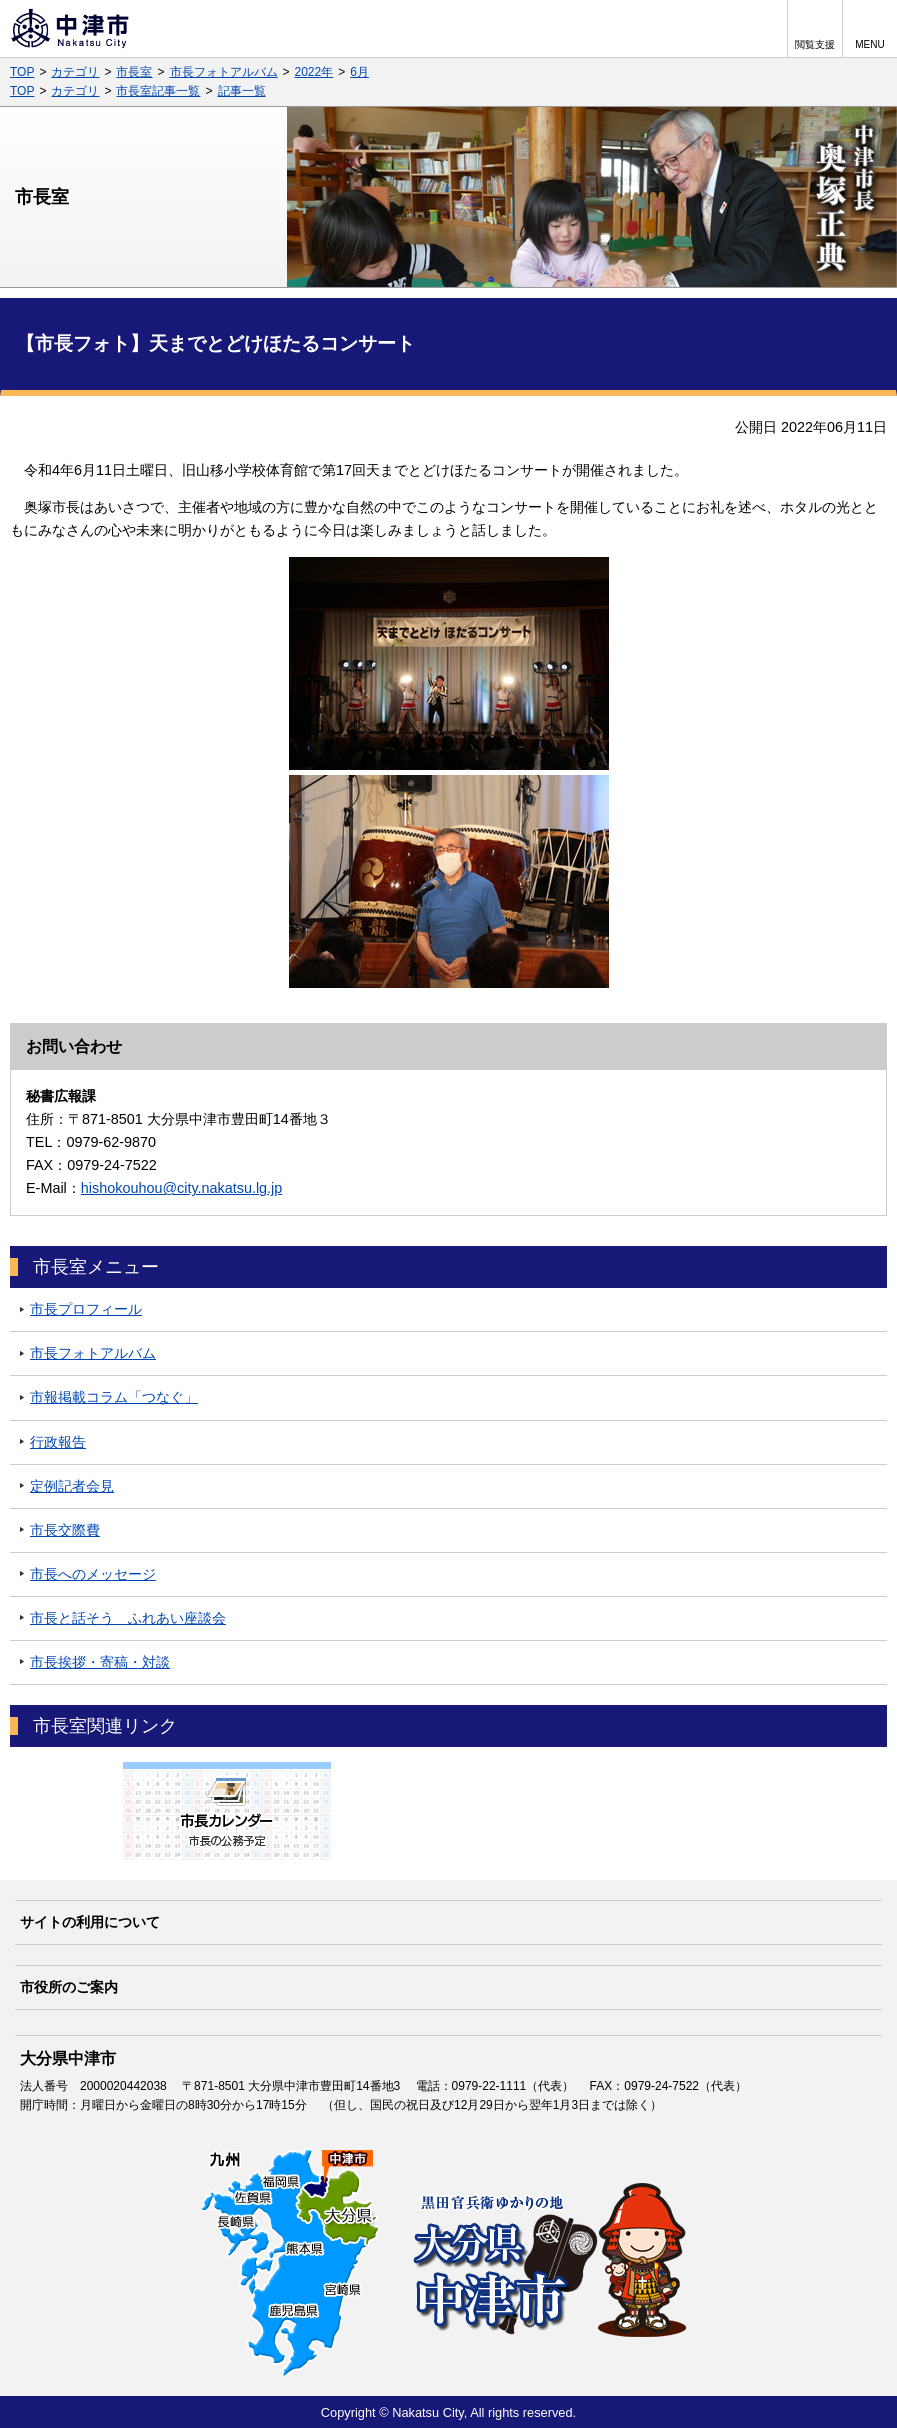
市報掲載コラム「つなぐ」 (114, 1397)
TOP (22, 72)
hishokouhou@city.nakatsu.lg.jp (182, 1188)
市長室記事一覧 (158, 91)
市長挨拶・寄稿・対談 (100, 1662)
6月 (359, 72)
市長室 (134, 72)
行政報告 (58, 1442)
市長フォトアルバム (224, 72)
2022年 (314, 72)
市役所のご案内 (69, 1987)
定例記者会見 (72, 1486)
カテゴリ (75, 72)
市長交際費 (65, 1530)
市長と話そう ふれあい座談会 (128, 1618)
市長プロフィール (86, 1309)
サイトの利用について (90, 1922)
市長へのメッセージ (93, 1574)
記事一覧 (242, 91)
